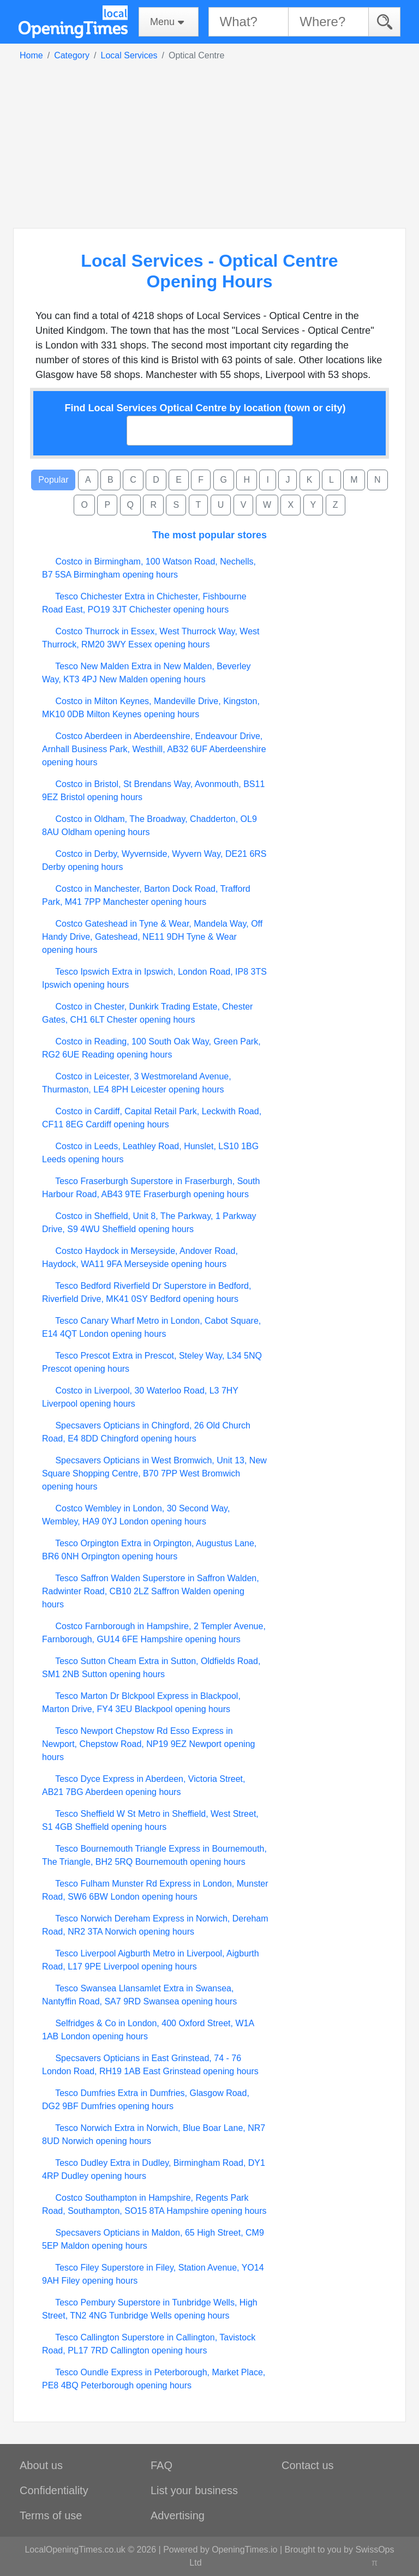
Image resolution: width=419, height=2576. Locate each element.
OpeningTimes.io (244, 2549)
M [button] (353, 479)
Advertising (178, 2515)
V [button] (244, 504)
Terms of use (51, 2515)
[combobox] (210, 431)
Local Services (129, 55)
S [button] (176, 504)
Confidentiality (54, 2490)
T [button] (198, 504)
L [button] (331, 479)
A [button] (88, 479)
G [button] (223, 479)
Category (71, 55)
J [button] (287, 479)
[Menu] (169, 22)
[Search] (384, 21)
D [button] (156, 479)
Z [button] (335, 504)
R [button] (153, 504)
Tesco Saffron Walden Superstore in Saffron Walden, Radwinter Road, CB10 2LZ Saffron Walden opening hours (150, 1591)
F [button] (200, 479)
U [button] (221, 504)
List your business (194, 2490)
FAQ (161, 2465)
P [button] (107, 504)
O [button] (84, 504)
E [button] (179, 479)
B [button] (110, 479)
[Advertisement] (209, 144)
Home (31, 55)
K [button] (310, 479)
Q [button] (130, 504)
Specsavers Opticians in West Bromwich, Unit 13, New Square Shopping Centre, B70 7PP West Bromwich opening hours (154, 1473)
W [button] (267, 504)
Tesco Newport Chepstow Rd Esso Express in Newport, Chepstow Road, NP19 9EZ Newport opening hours (148, 1744)
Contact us (308, 2465)
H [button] (246, 479)
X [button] (291, 504)
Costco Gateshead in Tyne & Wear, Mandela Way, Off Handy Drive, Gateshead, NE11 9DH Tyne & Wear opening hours (152, 936)
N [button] (377, 479)
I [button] (267, 479)
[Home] (73, 21)
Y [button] (313, 504)
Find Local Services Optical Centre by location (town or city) (204, 408)
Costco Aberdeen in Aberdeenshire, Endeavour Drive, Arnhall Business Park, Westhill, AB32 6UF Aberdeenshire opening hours (154, 749)
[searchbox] (137, 430)
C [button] (133, 479)
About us (41, 2465)
